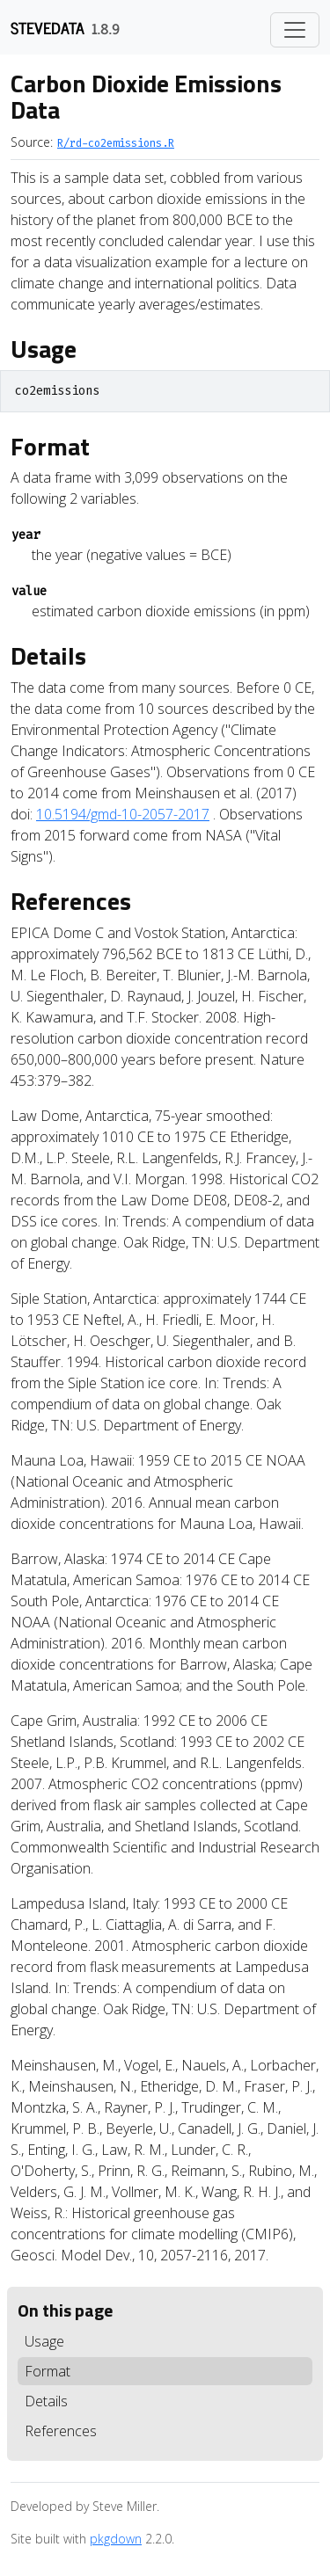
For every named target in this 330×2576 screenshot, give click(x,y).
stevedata (47, 27)
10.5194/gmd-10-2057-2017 (122, 814)
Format (47, 2371)
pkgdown (116, 2538)
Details (46, 2401)
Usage (44, 2341)
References (61, 2431)
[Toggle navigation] (294, 29)
